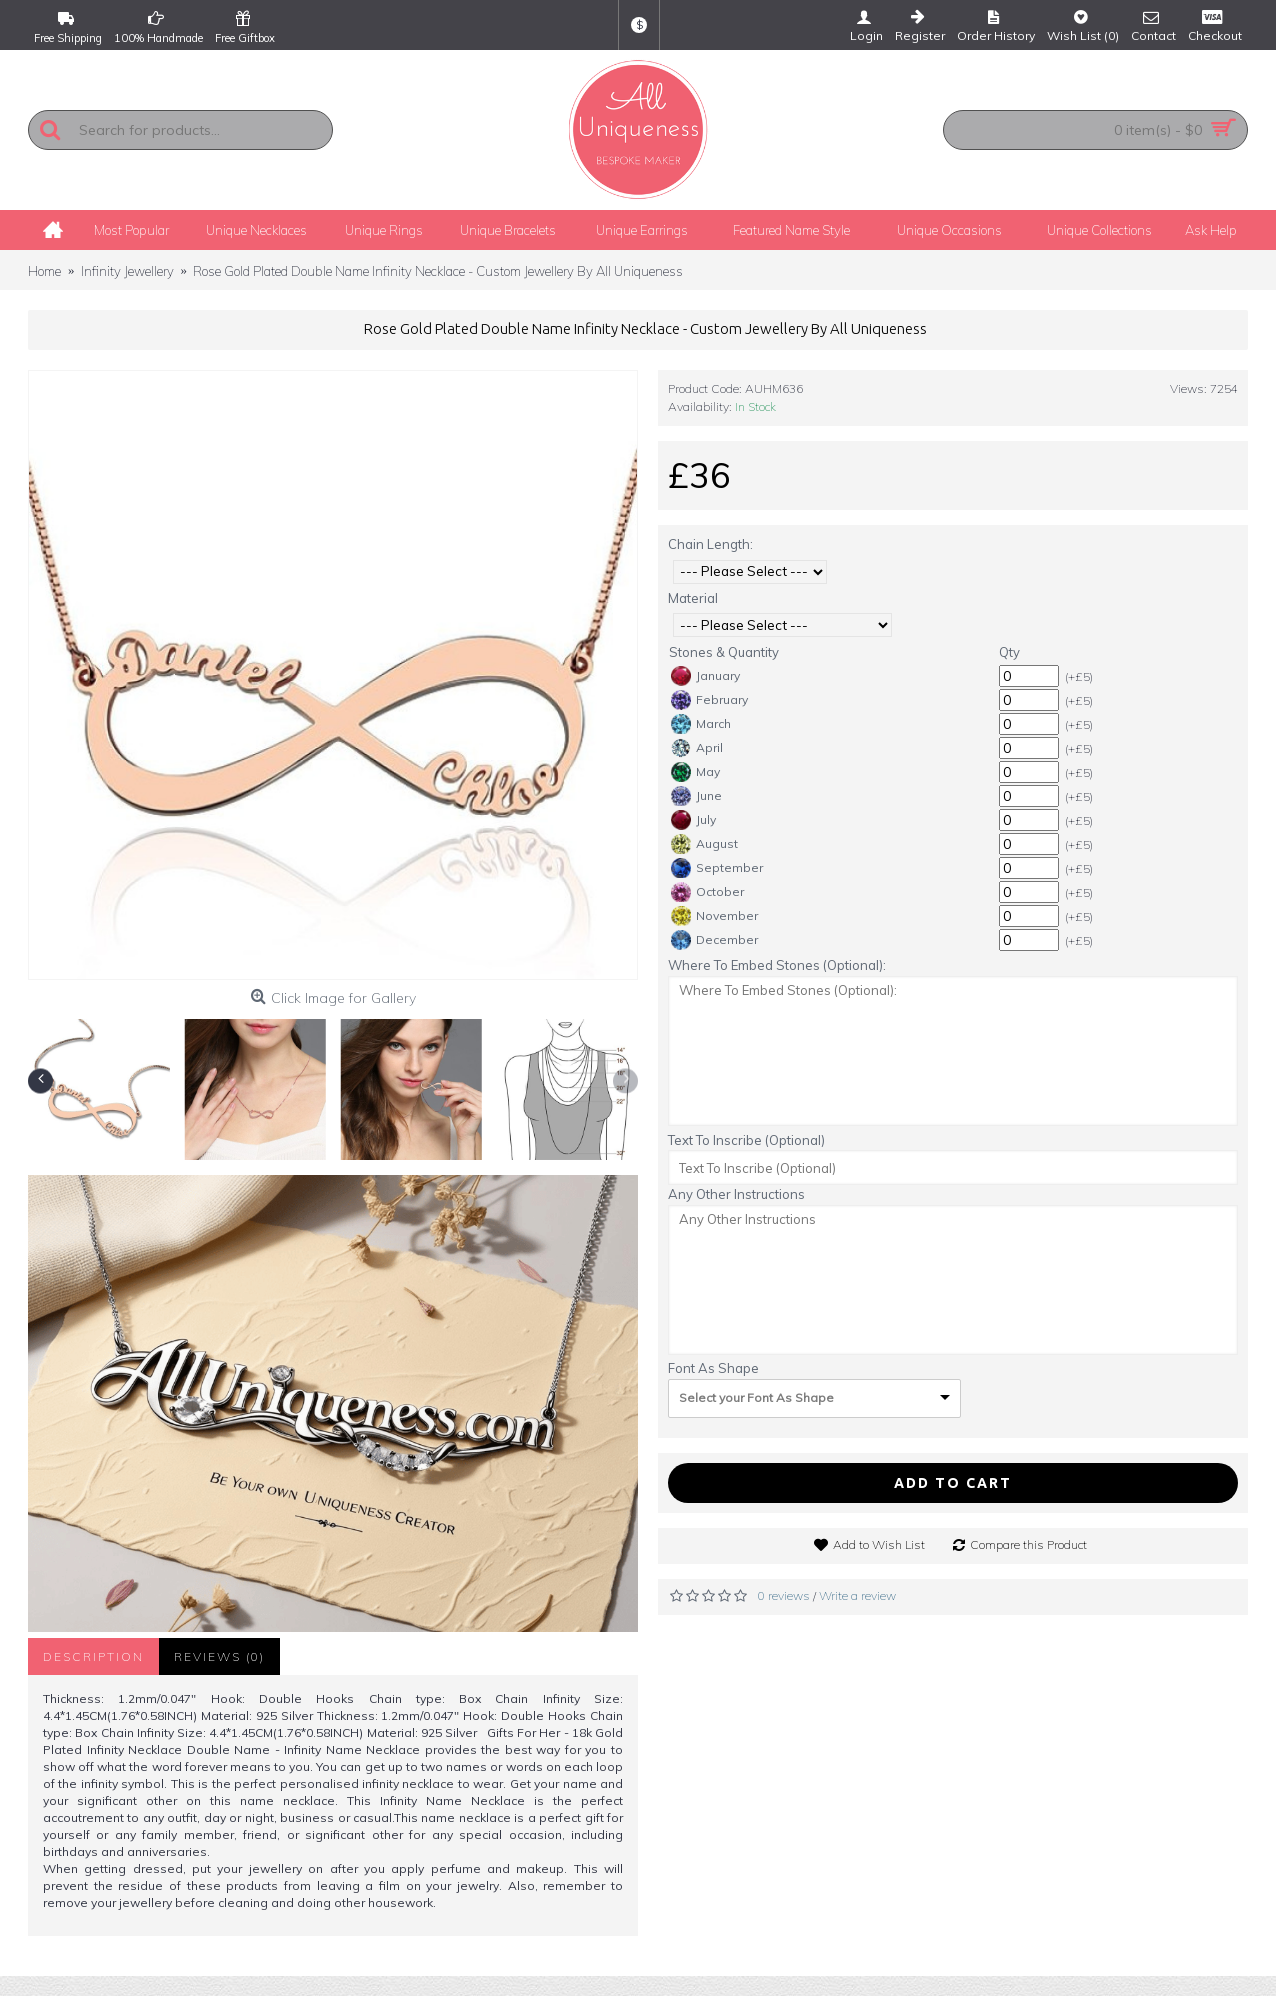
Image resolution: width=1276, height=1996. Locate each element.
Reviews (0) (219, 1656)
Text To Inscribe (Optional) (746, 1140)
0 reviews (784, 1595)
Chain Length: (710, 544)
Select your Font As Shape (756, 1397)
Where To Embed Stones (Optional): (777, 965)
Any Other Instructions (736, 1194)
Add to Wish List (879, 1544)
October (707, 892)
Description (93, 1656)
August (704, 844)
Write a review (857, 1595)
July (693, 820)
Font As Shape (713, 1368)
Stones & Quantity (724, 652)
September (717, 868)
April (697, 748)
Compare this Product (1028, 1544)
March (701, 724)
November (714, 916)
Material (693, 598)
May (695, 772)
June (696, 796)
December (714, 940)
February (709, 700)
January (705, 676)
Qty (1009, 652)
